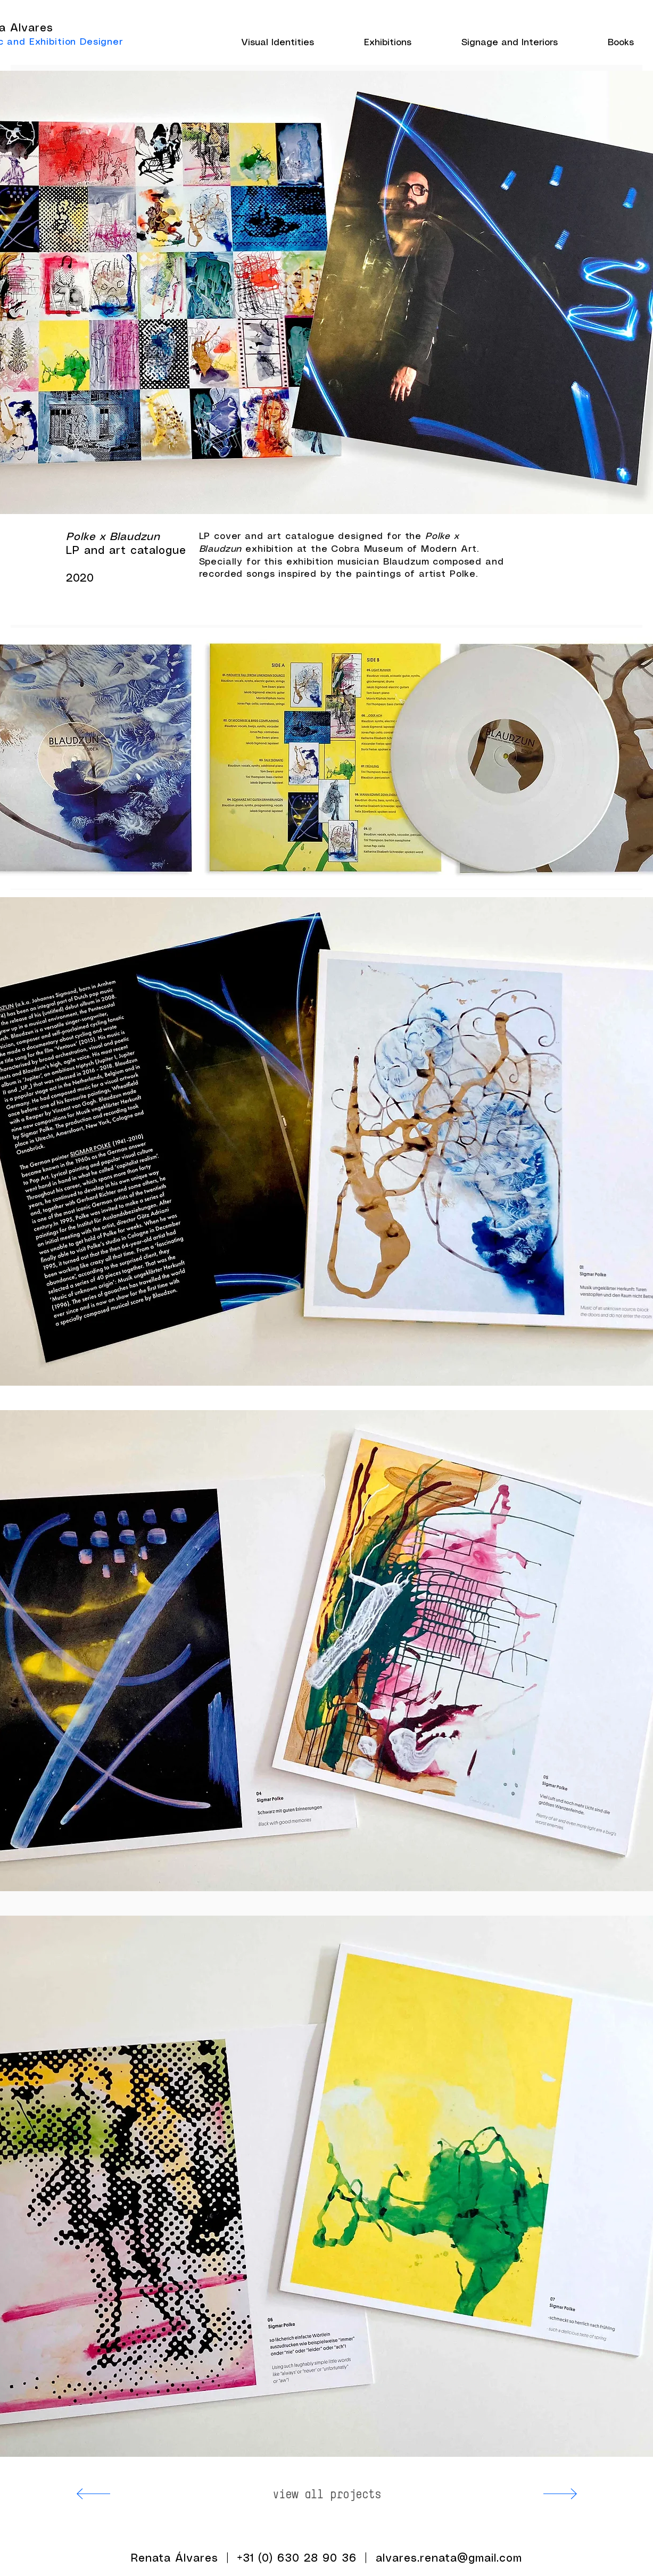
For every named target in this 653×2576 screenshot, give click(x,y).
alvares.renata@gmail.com (449, 2559)
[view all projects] (327, 2494)
